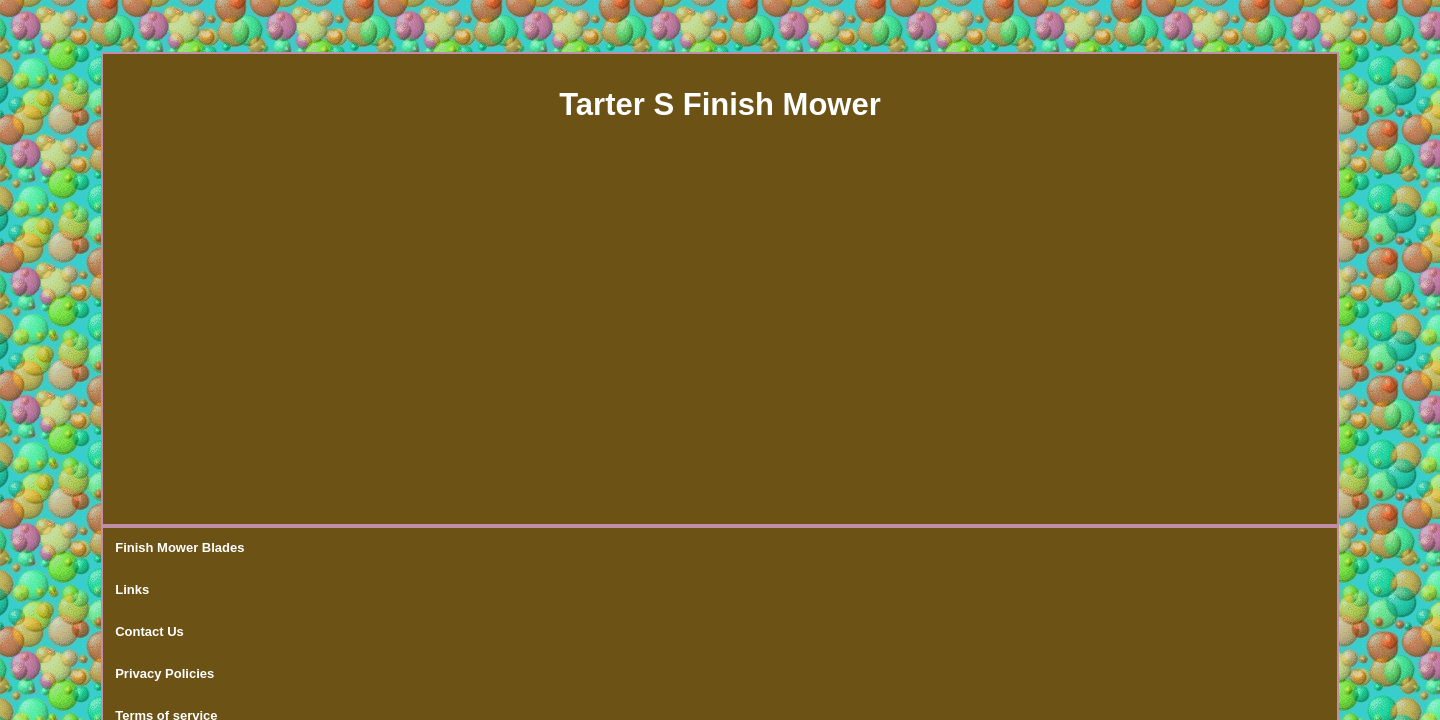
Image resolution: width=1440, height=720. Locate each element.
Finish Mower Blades (179, 548)
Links (288, 548)
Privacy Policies (476, 548)
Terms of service (604, 548)
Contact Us (366, 548)
